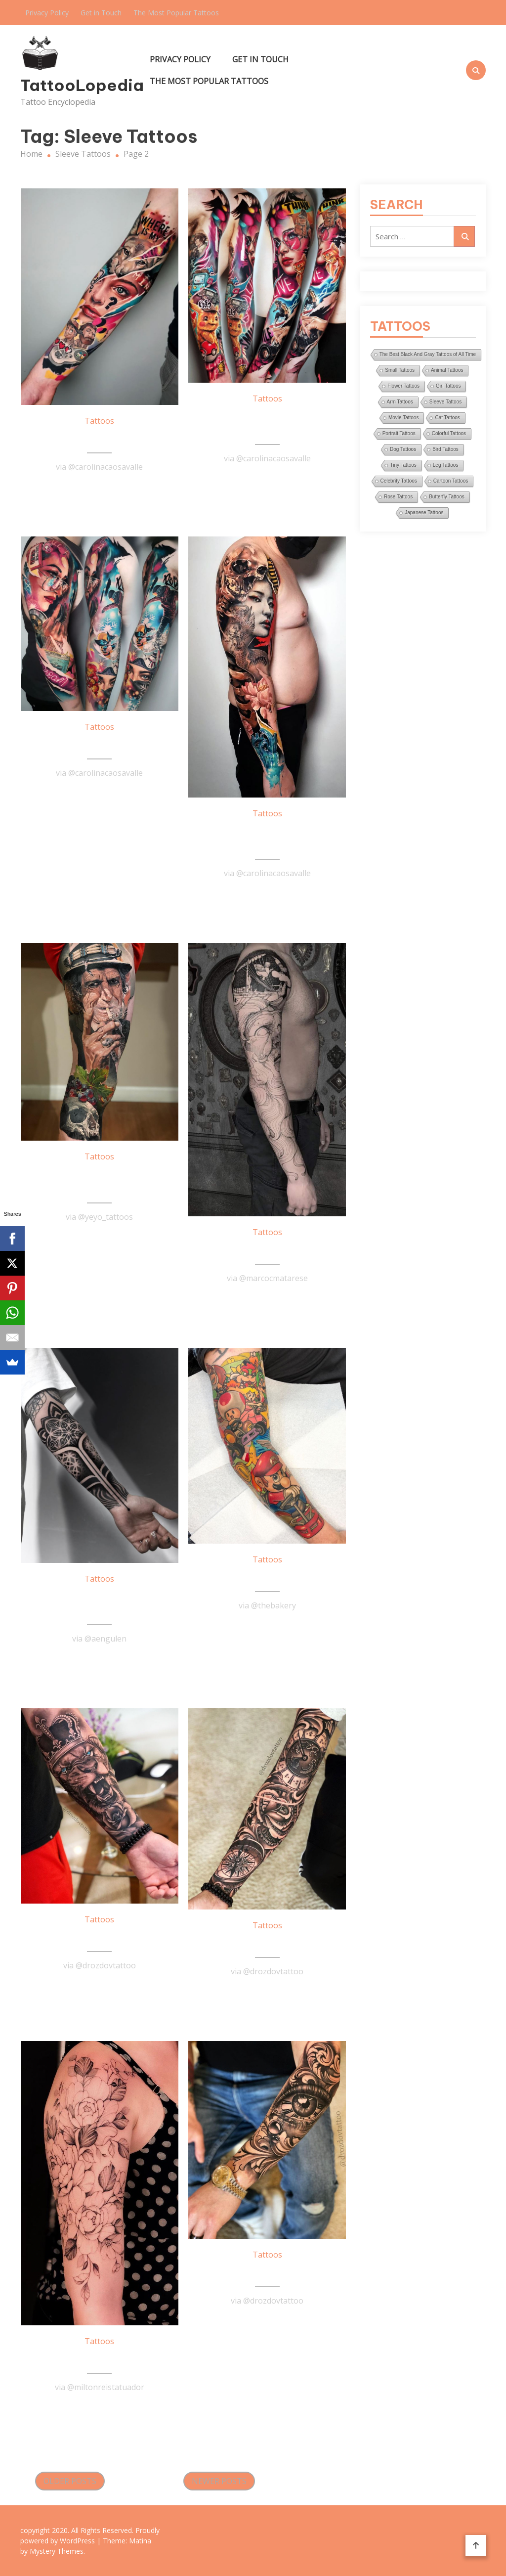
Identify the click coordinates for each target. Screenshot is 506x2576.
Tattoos (99, 420)
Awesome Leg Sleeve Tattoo (99, 1181)
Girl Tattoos (448, 386)
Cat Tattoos (447, 417)
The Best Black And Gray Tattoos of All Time (428, 354)
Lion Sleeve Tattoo (99, 1937)
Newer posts (219, 2481)
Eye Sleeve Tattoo (267, 2272)
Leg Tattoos (446, 465)
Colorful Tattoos (449, 433)
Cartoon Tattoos (450, 481)
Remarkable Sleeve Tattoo (267, 838)
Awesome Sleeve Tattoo (267, 1250)
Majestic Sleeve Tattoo (267, 1943)
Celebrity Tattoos (398, 481)
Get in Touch (101, 12)
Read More (99, 491)
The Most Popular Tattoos (176, 12)
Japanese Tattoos (424, 512)
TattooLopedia (72, 85)
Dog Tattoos (403, 449)
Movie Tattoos (403, 417)
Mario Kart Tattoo (267, 1577)
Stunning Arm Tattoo (99, 438)
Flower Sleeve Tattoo (100, 2359)
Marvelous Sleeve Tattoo (99, 744)
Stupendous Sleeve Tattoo (267, 423)
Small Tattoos (400, 370)
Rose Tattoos (398, 496)
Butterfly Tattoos (446, 496)
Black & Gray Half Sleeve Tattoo (99, 1603)
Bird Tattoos (445, 449)
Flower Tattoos (403, 386)
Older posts (69, 2481)
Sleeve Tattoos (445, 401)
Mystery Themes (57, 2551)
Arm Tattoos (400, 401)
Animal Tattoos (447, 370)
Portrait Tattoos (399, 433)
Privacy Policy (47, 12)
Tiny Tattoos (403, 465)
